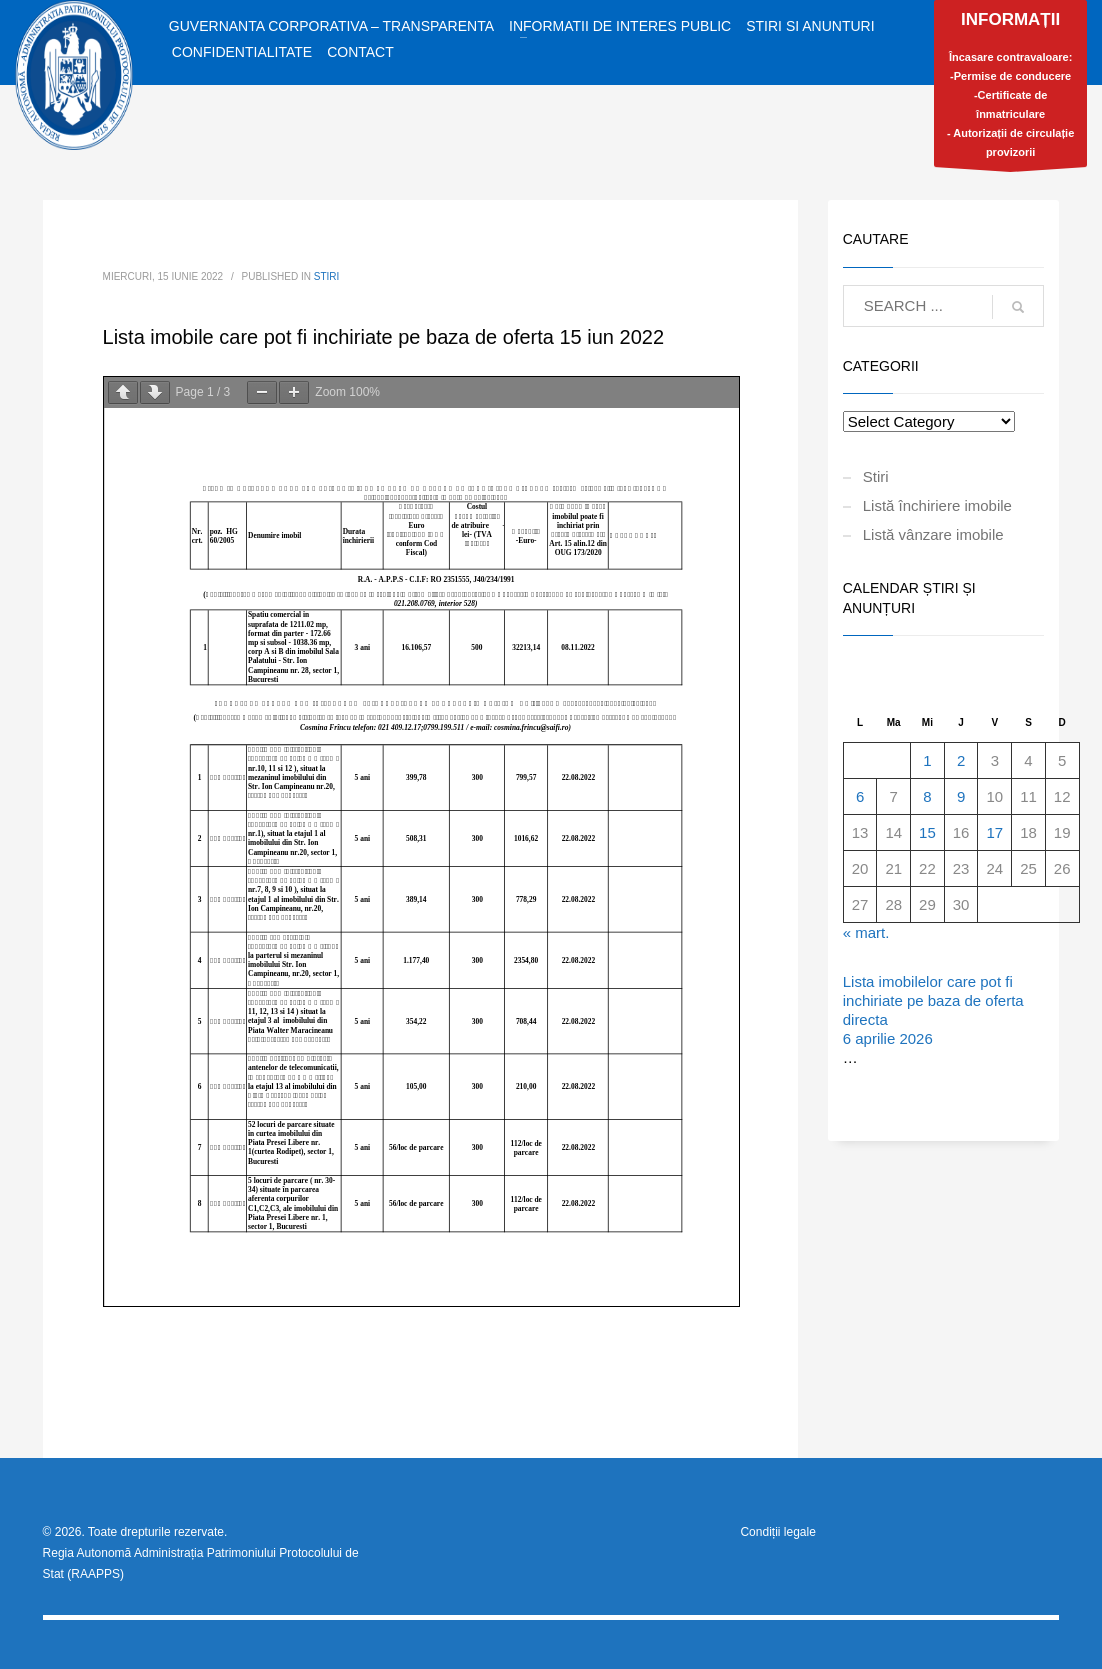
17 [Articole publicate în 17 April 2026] (994, 832)
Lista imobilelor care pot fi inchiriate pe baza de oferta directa (933, 1000)
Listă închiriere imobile (937, 505)
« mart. (866, 932)
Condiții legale (777, 1532)
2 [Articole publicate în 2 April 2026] (961, 760)
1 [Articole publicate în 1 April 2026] (927, 760)
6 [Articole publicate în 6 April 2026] (860, 796)
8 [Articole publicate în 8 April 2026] (927, 796)
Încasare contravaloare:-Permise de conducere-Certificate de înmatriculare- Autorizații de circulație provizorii (1010, 88)
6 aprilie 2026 (888, 1038)
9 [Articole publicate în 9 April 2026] (961, 796)
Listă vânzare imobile (933, 534)
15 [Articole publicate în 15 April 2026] (927, 832)
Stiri (327, 276)
